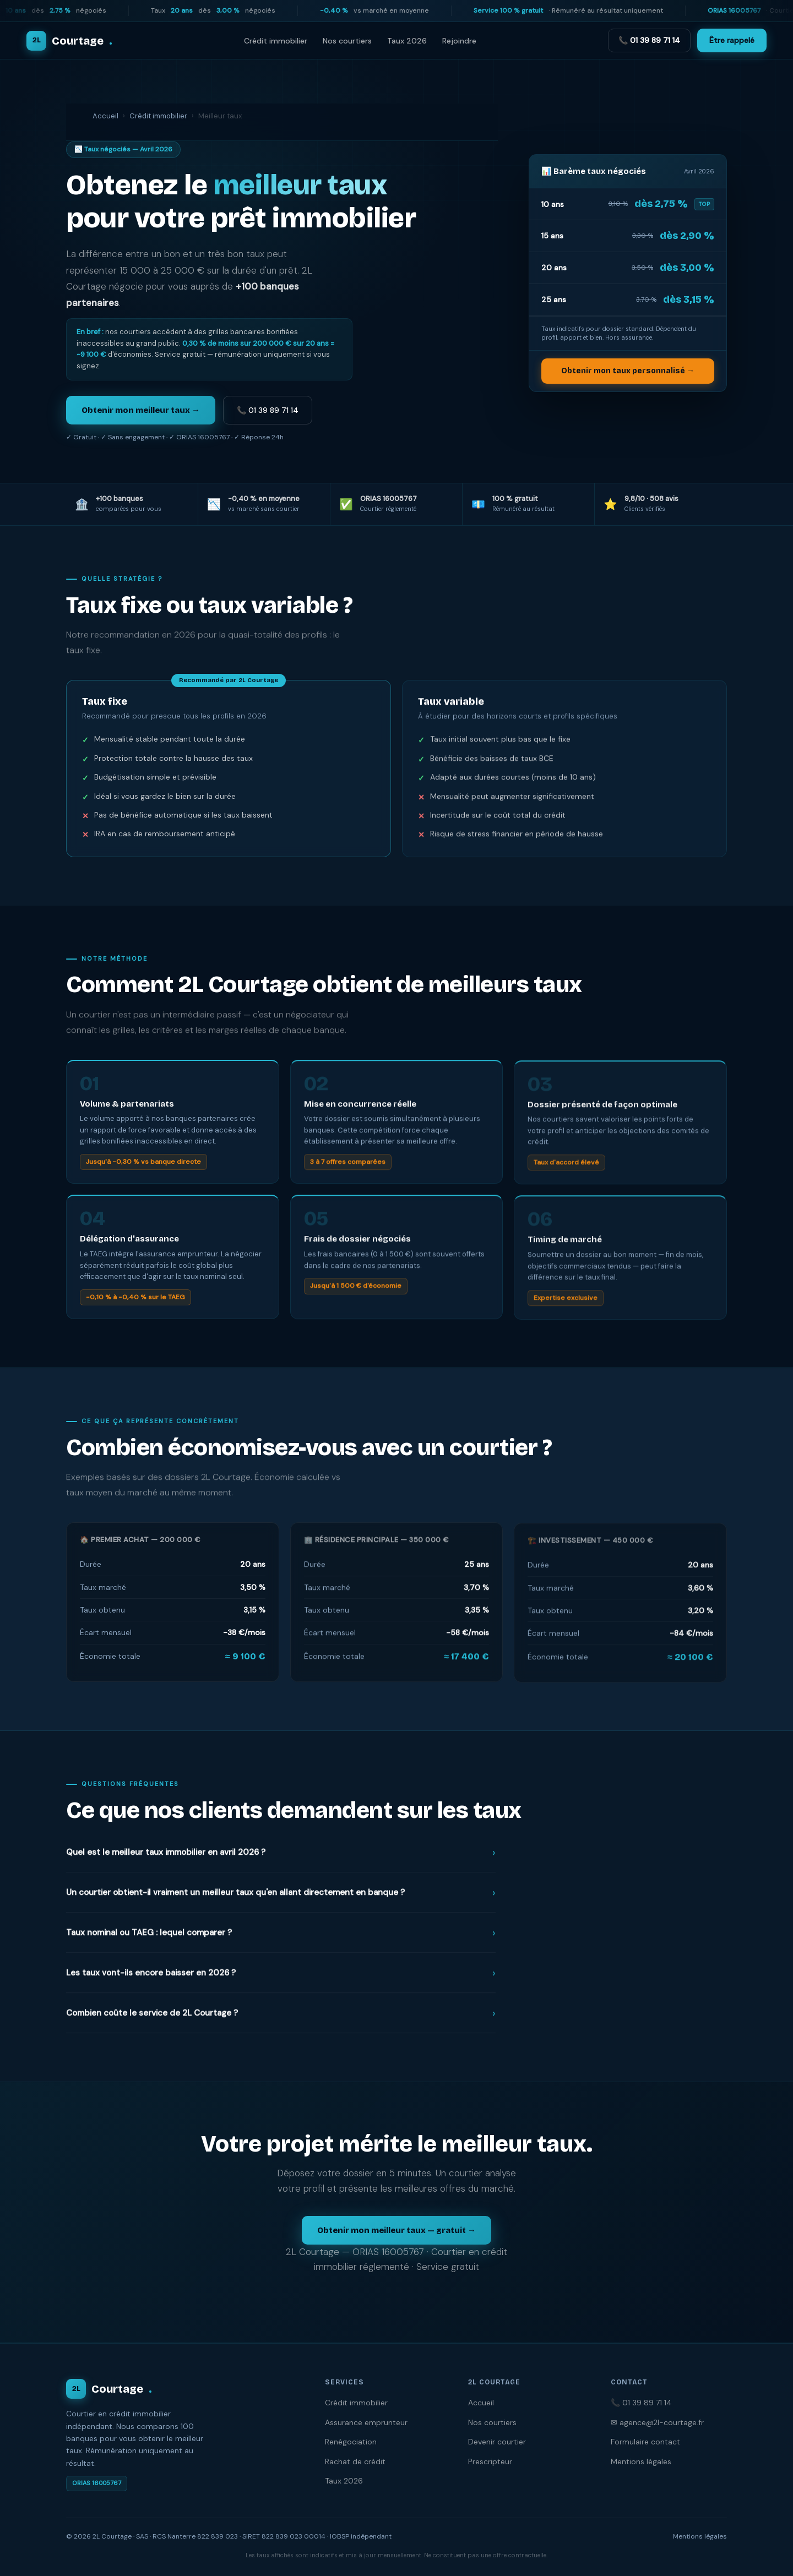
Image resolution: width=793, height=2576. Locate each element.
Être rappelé (731, 40)
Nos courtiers (347, 41)
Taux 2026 (407, 41)
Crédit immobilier (275, 41)
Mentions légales (641, 2461)
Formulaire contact (645, 2442)
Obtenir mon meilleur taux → (141, 410)
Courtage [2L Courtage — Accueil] (69, 41)
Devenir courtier (497, 2442)
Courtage (109, 2389)
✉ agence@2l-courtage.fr (657, 2422)
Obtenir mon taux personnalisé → (627, 370)
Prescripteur (490, 2461)
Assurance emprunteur (366, 2422)
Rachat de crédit (355, 2461)
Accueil (105, 116)
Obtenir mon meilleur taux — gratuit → (396, 2230)
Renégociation (351, 2442)
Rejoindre (459, 41)
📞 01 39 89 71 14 (649, 40)
